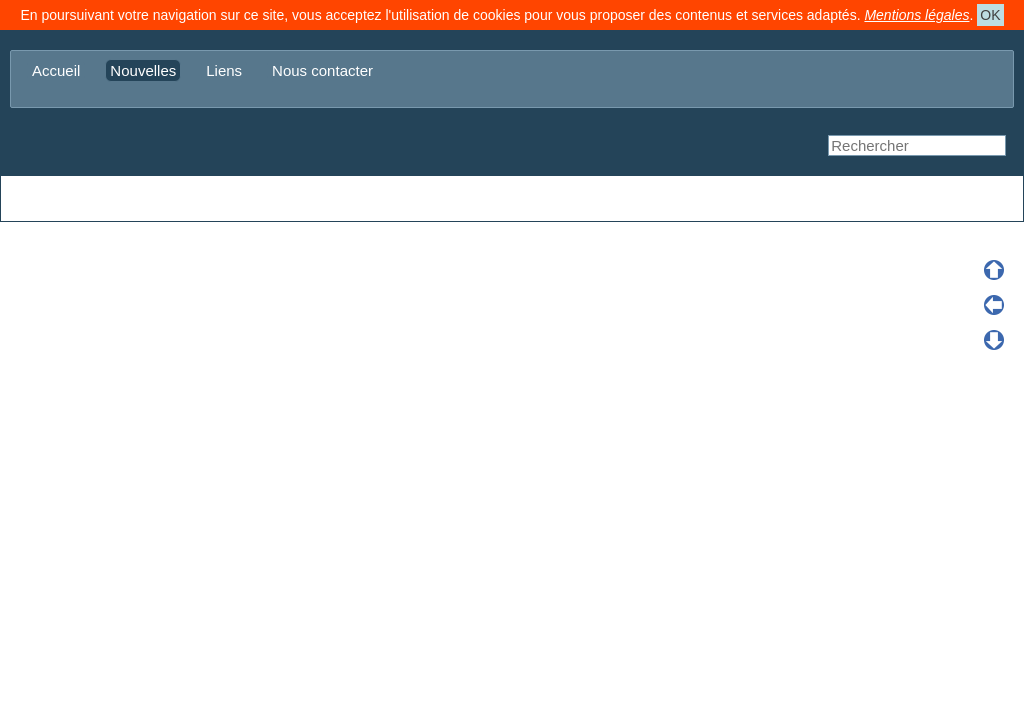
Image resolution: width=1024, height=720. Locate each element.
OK (990, 15)
